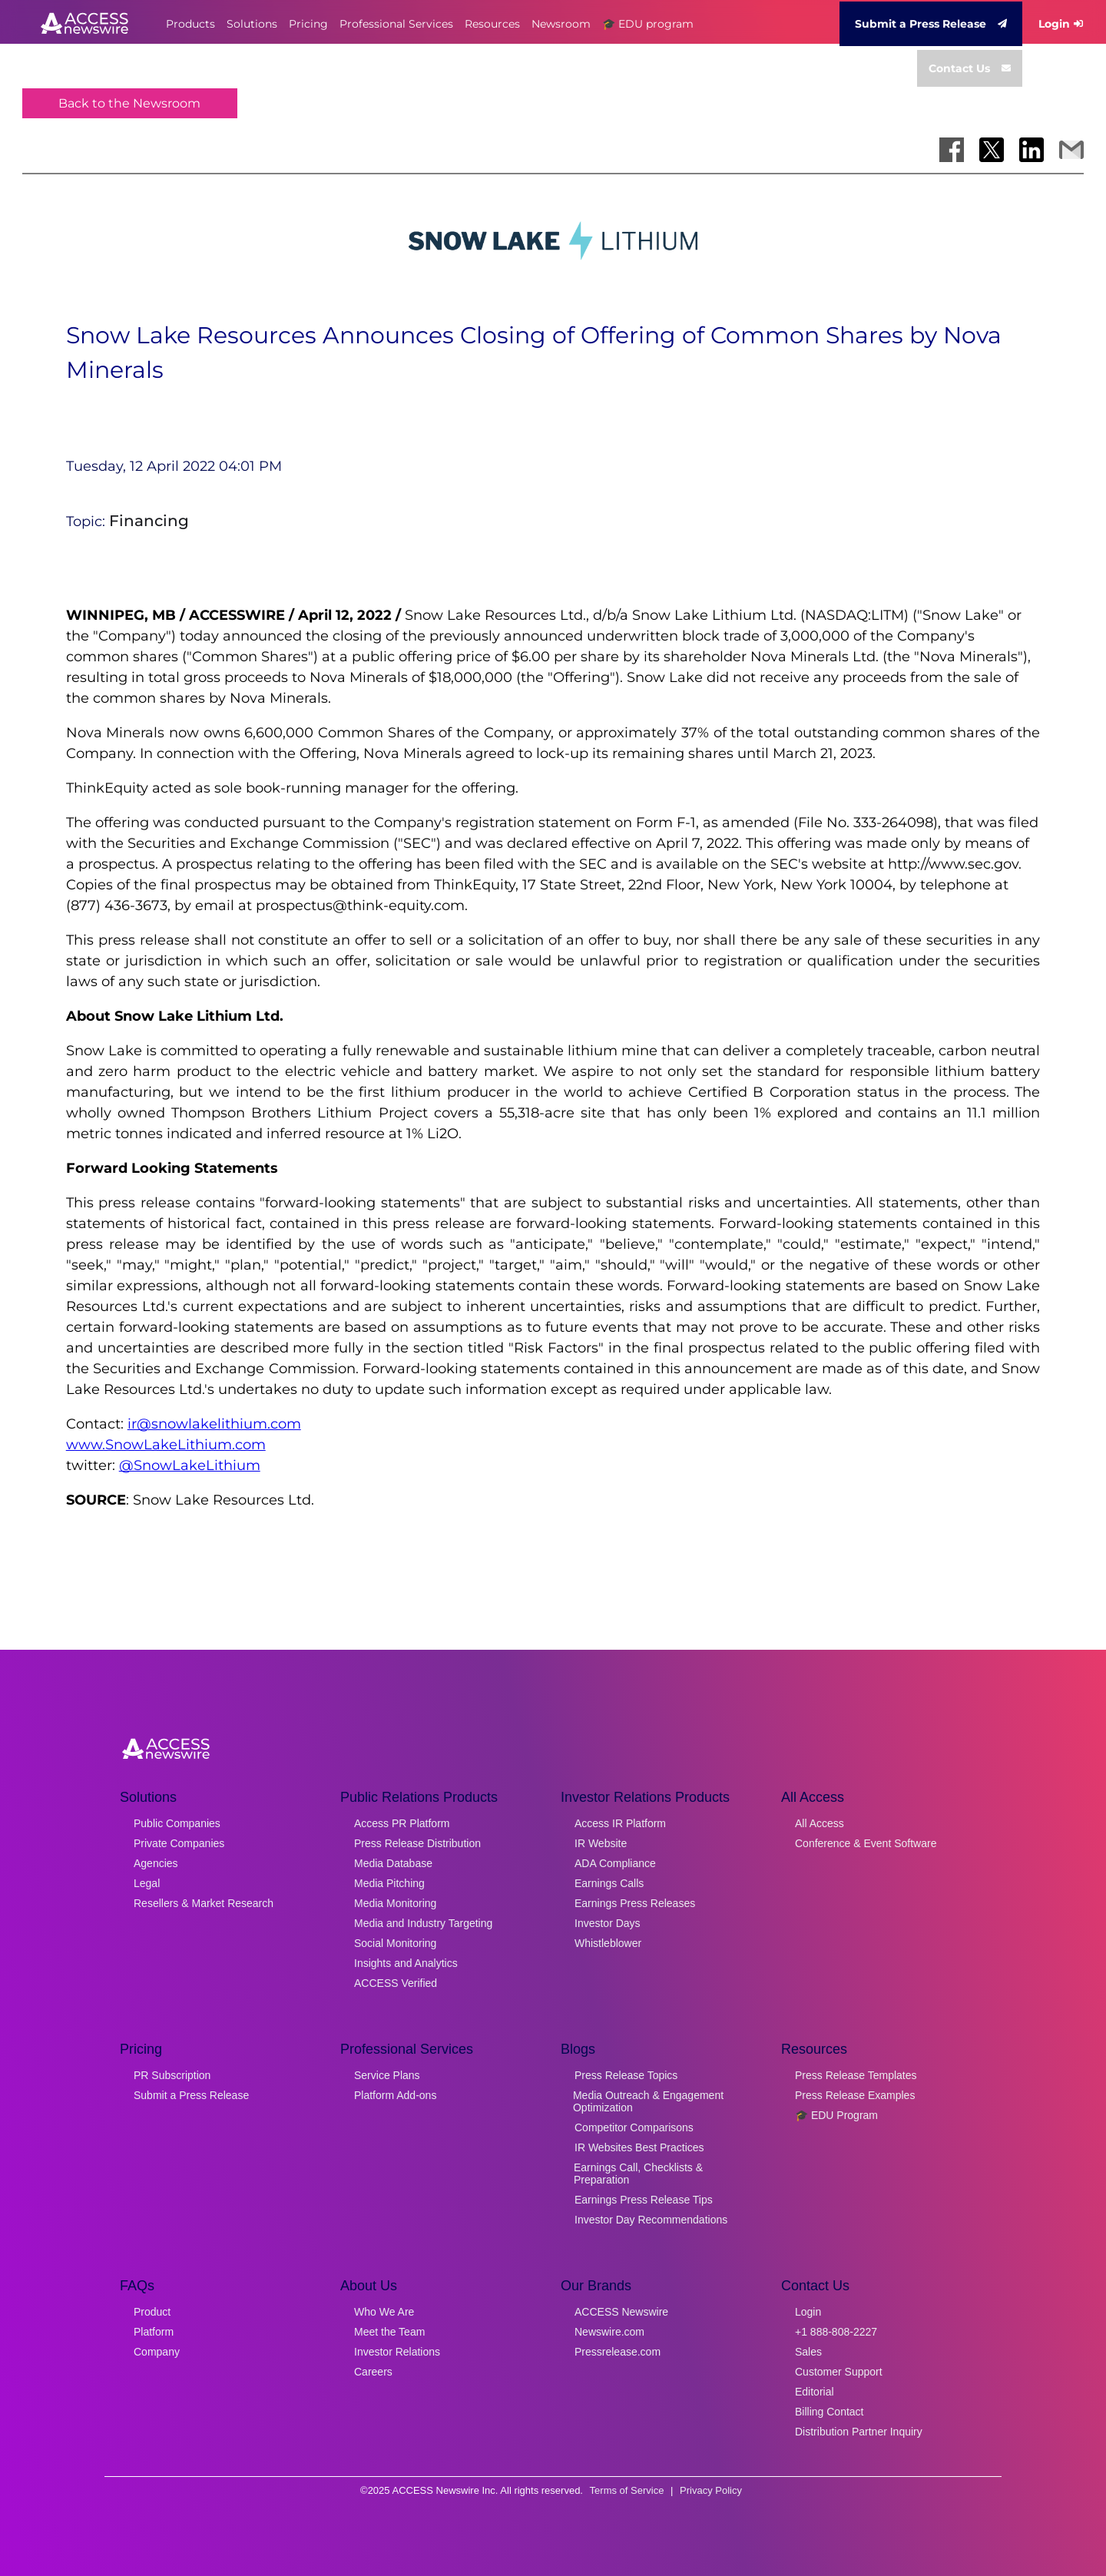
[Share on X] (991, 149)
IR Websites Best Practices (639, 2147)
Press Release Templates (855, 2075)
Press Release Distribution (417, 1843)
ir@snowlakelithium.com (214, 1423)
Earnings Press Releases (635, 1903)
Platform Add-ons (395, 2095)
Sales (808, 2352)
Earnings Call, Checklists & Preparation (638, 2173)
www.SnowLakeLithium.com (166, 1444)
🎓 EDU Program (836, 2115)
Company (157, 2352)
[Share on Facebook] (951, 149)
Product (152, 2312)
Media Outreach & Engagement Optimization (648, 2101)
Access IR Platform (620, 1823)
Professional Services (396, 24)
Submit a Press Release (931, 24)
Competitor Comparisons (634, 2127)
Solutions (252, 24)
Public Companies (177, 1823)
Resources (492, 24)
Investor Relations (397, 2352)
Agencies (156, 1863)
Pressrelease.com (618, 2352)
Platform (154, 2332)
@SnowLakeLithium (189, 1465)
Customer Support (838, 2372)
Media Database (393, 1863)
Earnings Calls (609, 1883)
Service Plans (387, 2075)
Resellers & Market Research (203, 1903)
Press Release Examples (855, 2095)
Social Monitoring (395, 1943)
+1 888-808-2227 (836, 2332)
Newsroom (561, 24)
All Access (819, 1823)
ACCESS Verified (395, 1983)
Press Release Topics (626, 2075)
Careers (373, 2372)
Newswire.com (609, 2332)
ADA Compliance (615, 1863)
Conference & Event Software (865, 1843)
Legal (147, 1883)
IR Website (601, 1843)
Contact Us (970, 68)
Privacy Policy (711, 2490)
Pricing (308, 24)
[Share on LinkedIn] (1031, 149)
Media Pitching (389, 1883)
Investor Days (608, 1923)
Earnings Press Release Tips (644, 2200)
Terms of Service (627, 2490)
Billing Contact (829, 2411)
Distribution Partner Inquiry (858, 2431)
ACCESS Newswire (621, 2312)
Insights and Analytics (406, 1963)
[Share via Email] (1071, 149)
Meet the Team (389, 2332)
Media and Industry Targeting (423, 1923)
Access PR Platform (401, 1823)
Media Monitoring (395, 1903)
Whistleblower (608, 1943)
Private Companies (179, 1843)
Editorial (814, 2392)
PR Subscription (172, 2075)
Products (190, 24)
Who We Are (384, 2312)
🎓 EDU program (648, 24)
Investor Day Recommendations (651, 2219)
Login (1060, 24)
